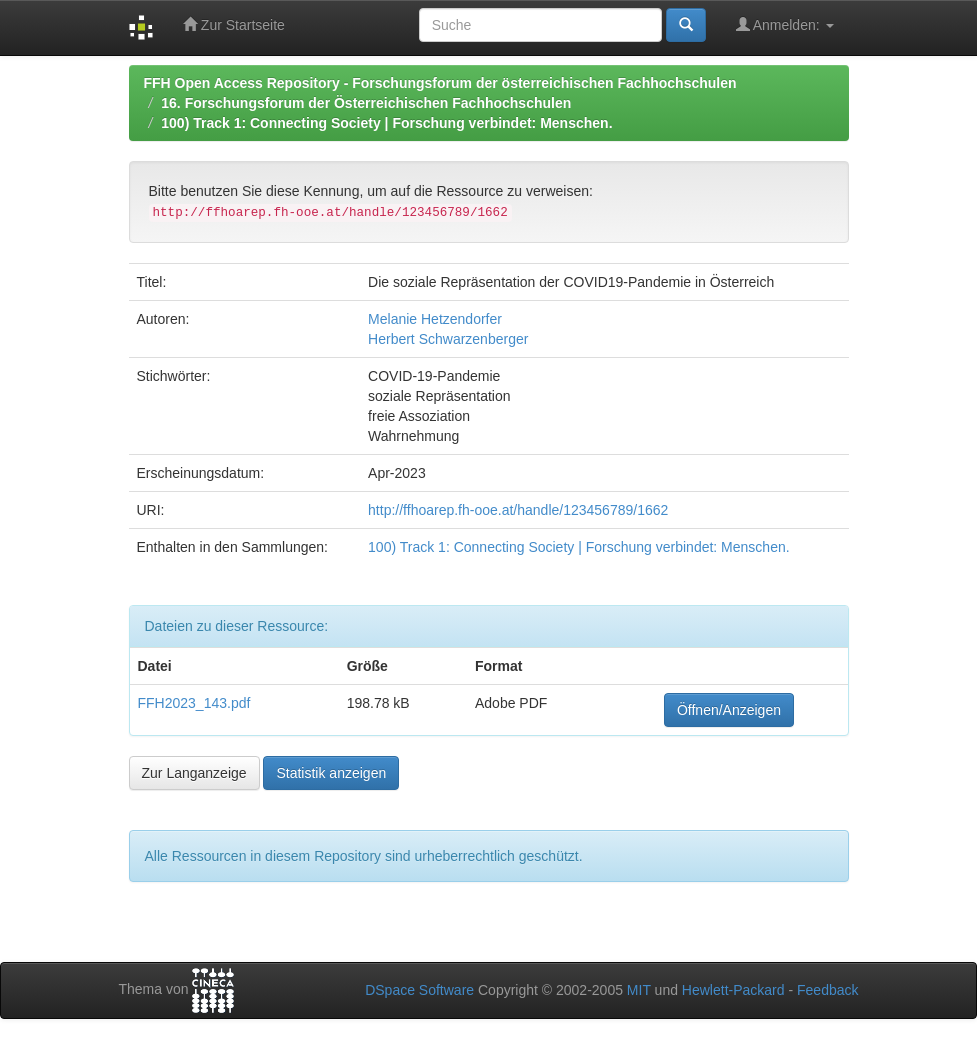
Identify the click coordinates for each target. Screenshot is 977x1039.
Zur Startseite (234, 24)
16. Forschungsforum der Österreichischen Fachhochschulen (366, 103)
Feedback (827, 990)
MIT (639, 990)
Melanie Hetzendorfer (435, 319)
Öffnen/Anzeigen (729, 710)
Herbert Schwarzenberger (448, 339)
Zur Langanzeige (194, 773)
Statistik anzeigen (331, 773)
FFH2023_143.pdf (194, 703)
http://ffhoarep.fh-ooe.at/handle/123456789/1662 (518, 510)
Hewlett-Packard (733, 990)
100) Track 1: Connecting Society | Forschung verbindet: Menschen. (386, 123)
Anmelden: (785, 24)
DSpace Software (419, 990)
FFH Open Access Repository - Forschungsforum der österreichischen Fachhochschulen (440, 83)
